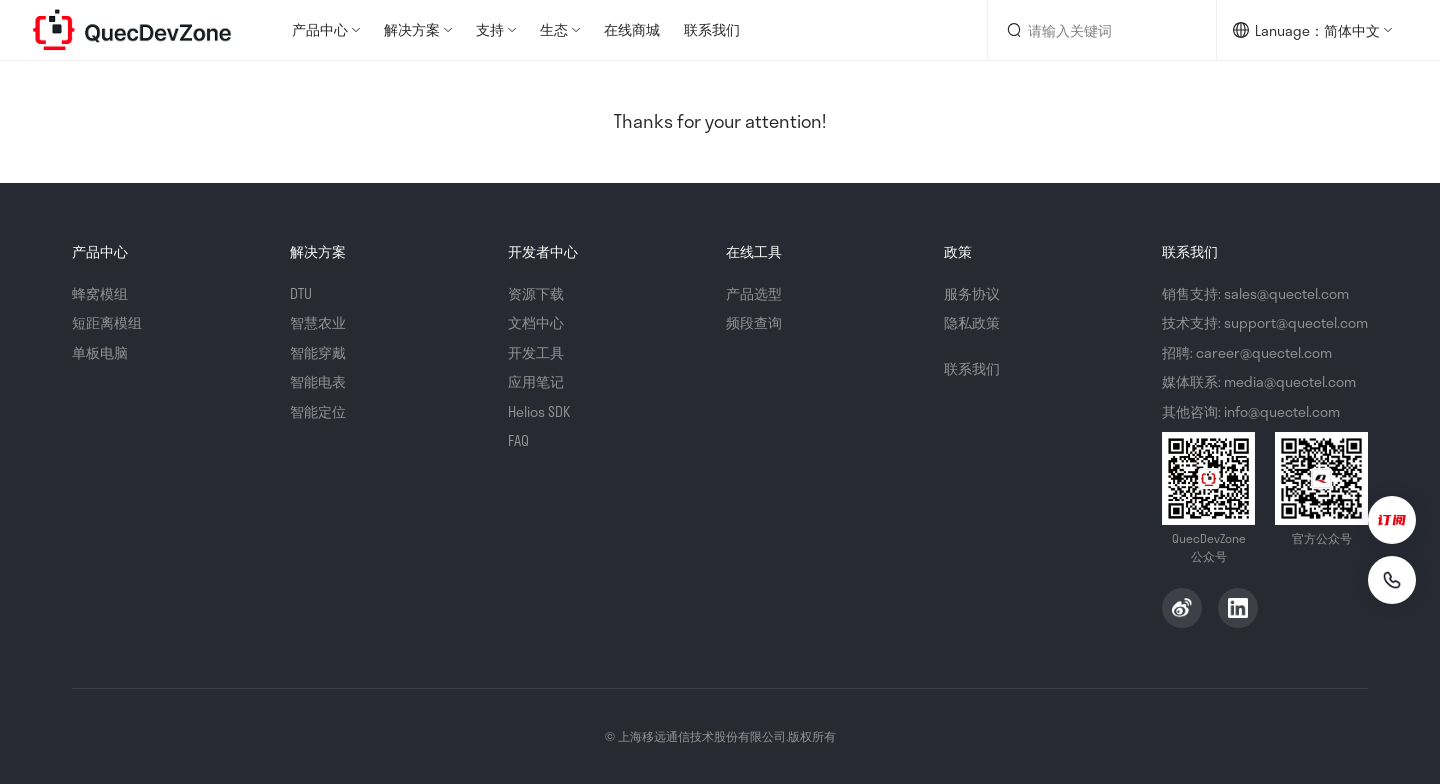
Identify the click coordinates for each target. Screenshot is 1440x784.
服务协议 (972, 293)
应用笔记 (536, 381)
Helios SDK (539, 411)
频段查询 (754, 322)
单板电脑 (100, 352)
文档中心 (536, 322)
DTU (301, 293)
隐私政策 (972, 322)
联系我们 (712, 29)
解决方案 (412, 29)
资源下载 (536, 293)
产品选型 (754, 293)
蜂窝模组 (100, 293)
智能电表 (318, 381)
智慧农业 (318, 322)
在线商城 (632, 29)
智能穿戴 (318, 352)
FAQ (518, 440)
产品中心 (320, 29)
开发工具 (536, 352)
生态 (554, 29)
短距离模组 (107, 322)
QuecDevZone (132, 30)
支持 (490, 29)
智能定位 (318, 411)
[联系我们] (1392, 580)
